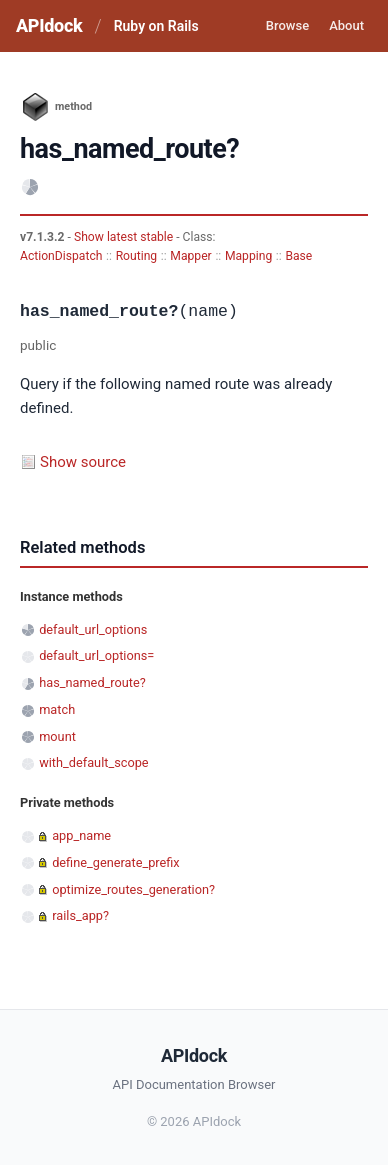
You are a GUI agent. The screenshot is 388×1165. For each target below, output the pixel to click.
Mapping (248, 256)
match (57, 709)
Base (298, 256)
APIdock (49, 25)
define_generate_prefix (116, 862)
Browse (287, 25)
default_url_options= (96, 655)
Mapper (190, 256)
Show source (83, 462)
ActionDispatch (61, 256)
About (346, 25)
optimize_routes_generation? (133, 889)
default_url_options (93, 629)
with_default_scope (93, 762)
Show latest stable (125, 237)
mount (57, 736)
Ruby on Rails (156, 26)
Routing (137, 256)
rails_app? (80, 915)
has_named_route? (92, 682)
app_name (81, 835)
